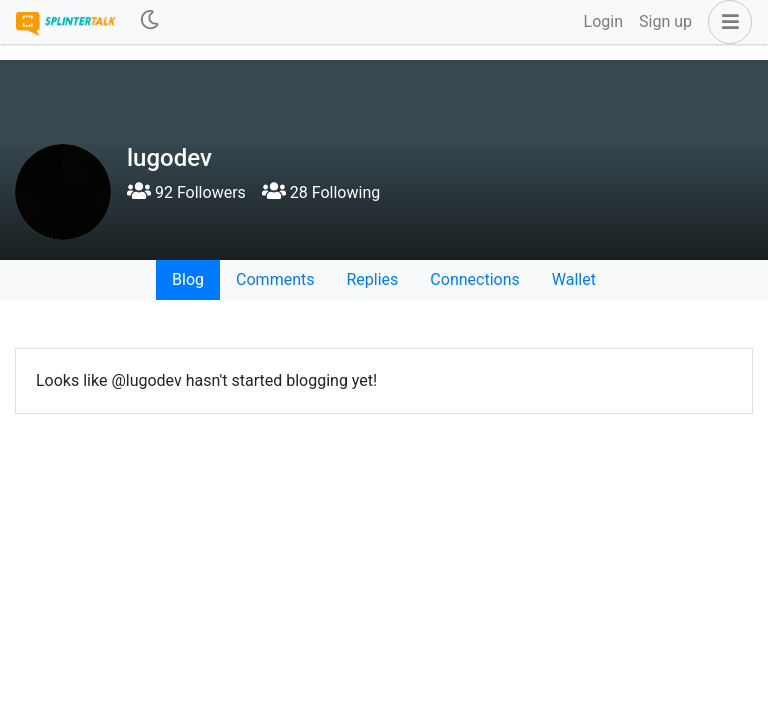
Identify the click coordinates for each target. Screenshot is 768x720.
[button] (726, 22)
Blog (188, 279)
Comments (275, 279)
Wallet (574, 279)
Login (603, 21)
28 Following (321, 192)
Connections (474, 279)
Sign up (665, 21)
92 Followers (186, 192)
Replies (372, 279)
